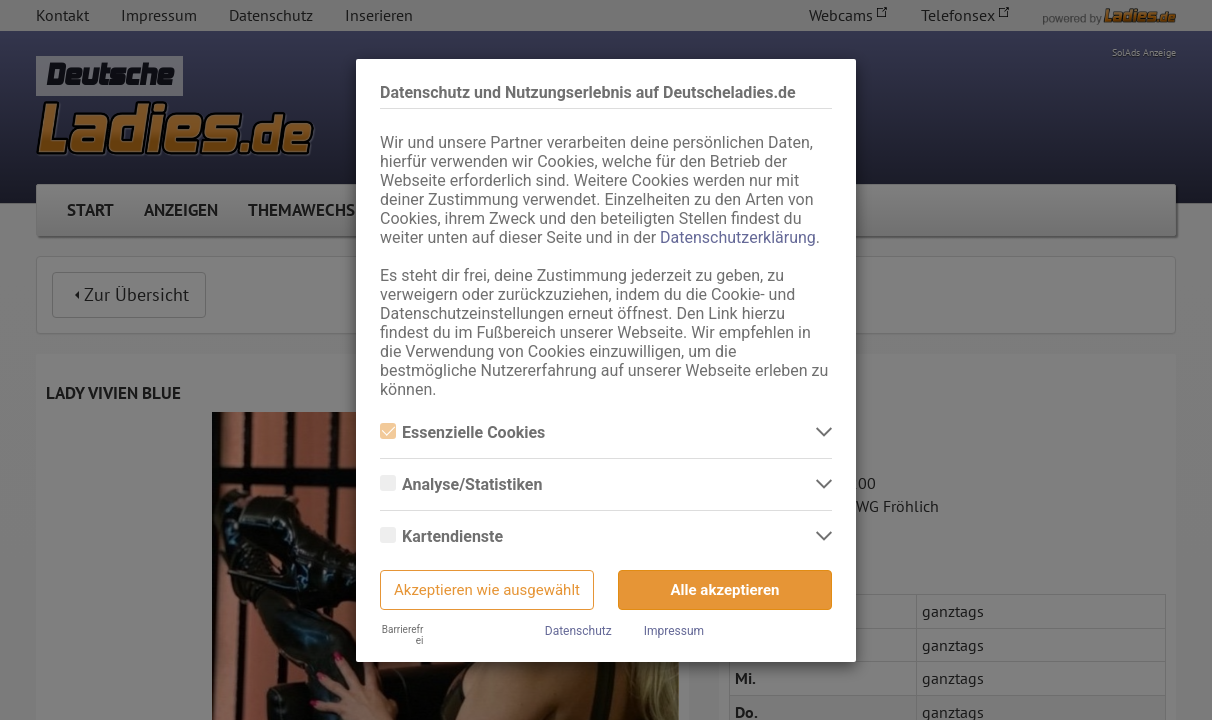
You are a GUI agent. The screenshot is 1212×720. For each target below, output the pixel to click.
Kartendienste (441, 536)
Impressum (674, 631)
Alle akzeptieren (725, 590)
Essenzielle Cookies (462, 432)
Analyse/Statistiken (461, 484)
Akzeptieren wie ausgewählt (487, 590)
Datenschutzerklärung (738, 237)
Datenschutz (578, 631)
